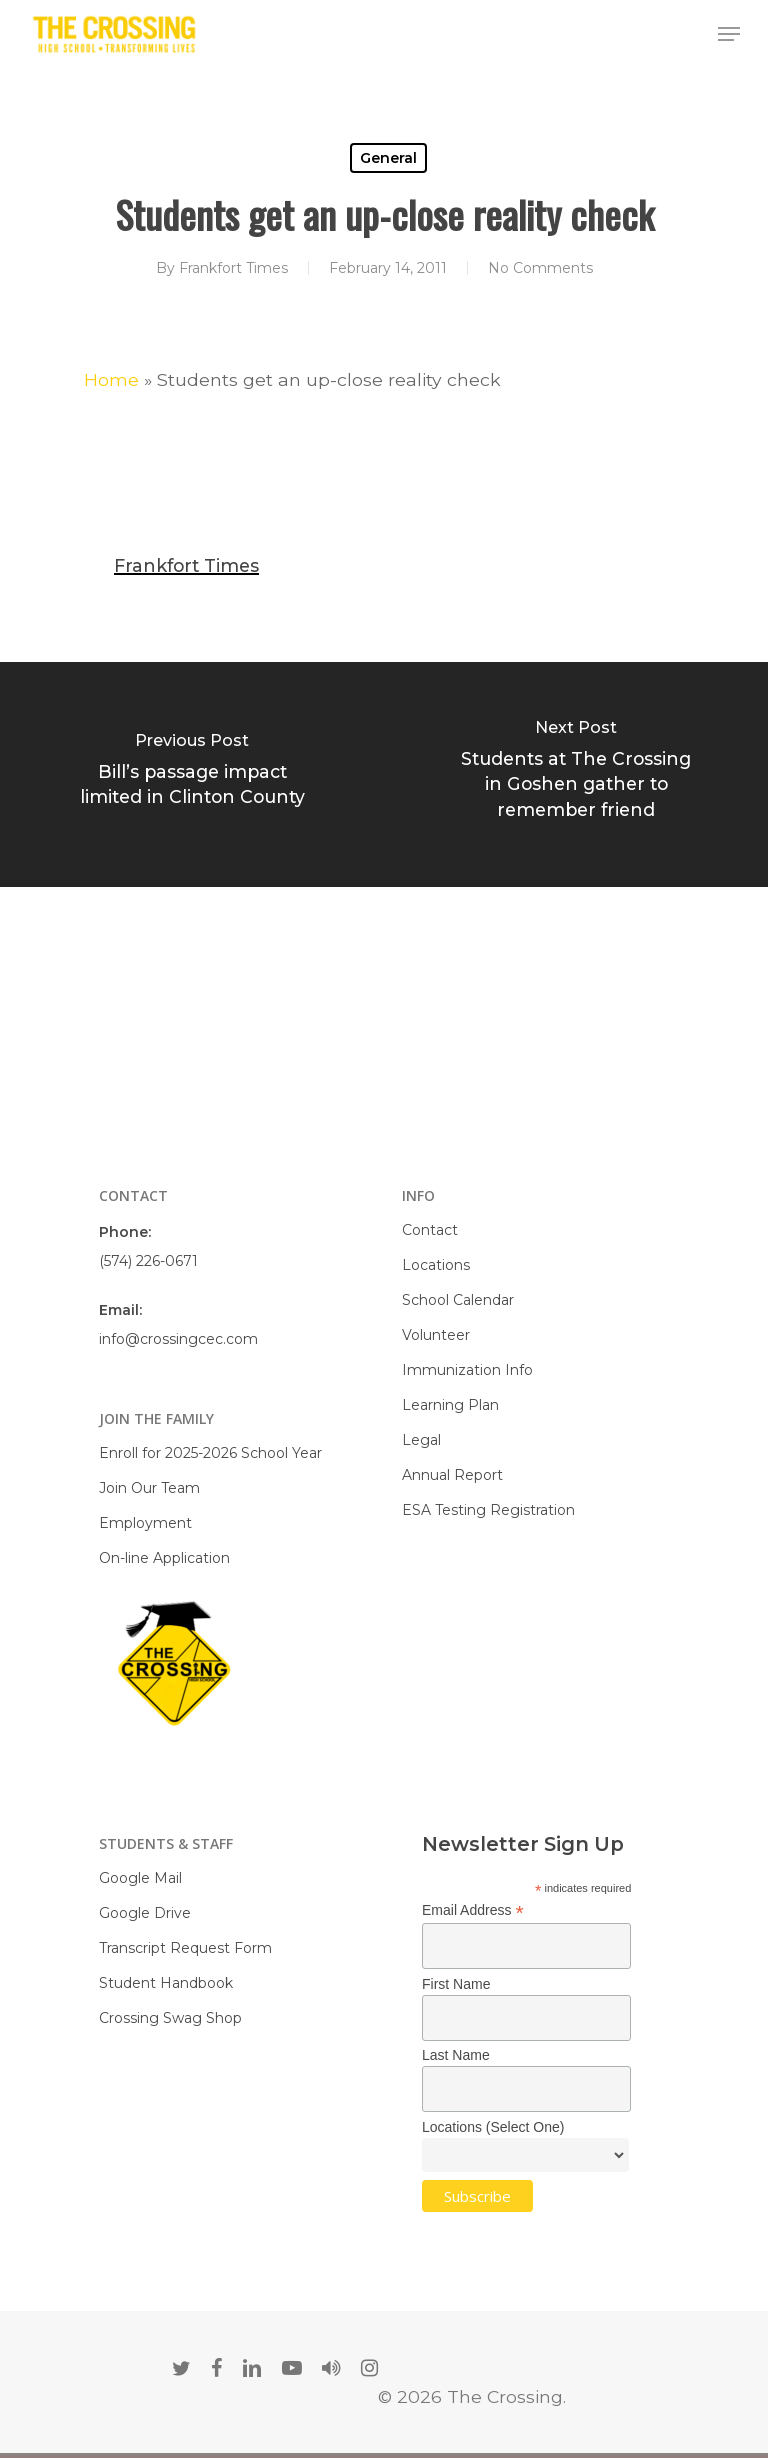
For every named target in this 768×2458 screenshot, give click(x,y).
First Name (456, 1984)
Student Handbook (166, 1983)
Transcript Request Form (185, 1948)
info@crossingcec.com (178, 1339)
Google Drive (145, 1913)
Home (111, 379)
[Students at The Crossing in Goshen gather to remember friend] (576, 774)
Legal (421, 1440)
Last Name (456, 2055)
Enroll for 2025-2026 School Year (210, 1453)
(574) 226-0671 (148, 1261)
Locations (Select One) (493, 2127)
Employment (145, 1523)
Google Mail (140, 1878)
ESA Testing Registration (488, 1510)
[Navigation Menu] (729, 34)
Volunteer (436, 1335)
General (388, 158)
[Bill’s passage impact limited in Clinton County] (192, 774)
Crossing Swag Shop (170, 2018)
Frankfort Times (233, 268)
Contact (430, 1230)
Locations (436, 1265)
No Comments (540, 268)
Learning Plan (450, 1405)
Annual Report (452, 1475)
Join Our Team (149, 1488)
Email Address (473, 1910)
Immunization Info (467, 1370)
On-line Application (164, 1558)
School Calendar (458, 1300)
